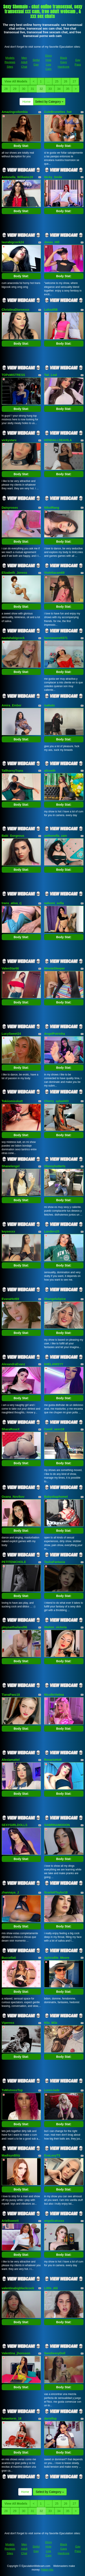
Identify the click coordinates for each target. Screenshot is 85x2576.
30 (23, 89)
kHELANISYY (53, 1364)
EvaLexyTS (52, 2155)
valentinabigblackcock (18, 2288)
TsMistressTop (12, 2090)
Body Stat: (21, 146)
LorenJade (52, 2090)
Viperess (8, 2022)
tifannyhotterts (54, 1166)
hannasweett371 (56, 638)
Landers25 (51, 1231)
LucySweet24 (11, 1033)
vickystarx (9, 440)
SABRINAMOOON (57, 1825)
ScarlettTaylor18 (56, 1892)
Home (26, 101)
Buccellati (9, 1957)
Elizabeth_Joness (14, 572)
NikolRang (51, 507)
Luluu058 (50, 309)
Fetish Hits (47, 2569)
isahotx (49, 705)
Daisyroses (10, 507)
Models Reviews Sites (10, 62)
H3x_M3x (50, 2022)
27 (74, 81)
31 (32, 89)
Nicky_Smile (53, 177)
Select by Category (49, 101)
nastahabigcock (13, 638)
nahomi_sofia (54, 903)
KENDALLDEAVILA (58, 440)
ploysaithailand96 (14, 1627)
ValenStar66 (10, 968)
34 (59, 89)
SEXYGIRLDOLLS (14, 1825)
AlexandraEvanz (13, 1364)
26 (65, 81)
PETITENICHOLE (14, 1562)
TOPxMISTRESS (13, 375)
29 (15, 89)
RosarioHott (53, 1759)
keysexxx (8, 1231)
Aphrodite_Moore (56, 1957)
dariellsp (50, 2418)
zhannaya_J (10, 1892)
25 (56, 81)
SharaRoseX (11, 1429)
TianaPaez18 (11, 1694)
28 (6, 89)
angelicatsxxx (54, 2220)
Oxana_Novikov (13, 1496)
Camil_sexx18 (54, 1429)
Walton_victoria (55, 1627)
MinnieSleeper (54, 968)
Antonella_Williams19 (17, 177)
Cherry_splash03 (56, 1101)
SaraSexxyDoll (54, 2353)
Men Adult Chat (24, 62)
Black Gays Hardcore (63, 62)
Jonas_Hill (51, 242)
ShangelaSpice (55, 1299)
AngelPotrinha (54, 1033)
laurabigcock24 (13, 242)
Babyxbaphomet (56, 1496)
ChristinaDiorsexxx (16, 309)
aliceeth (49, 770)
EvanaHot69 (10, 1299)
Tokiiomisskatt (12, 1101)
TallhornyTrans (12, 770)
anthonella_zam (55, 835)
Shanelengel (11, 1166)
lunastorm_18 (12, 2418)
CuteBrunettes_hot (58, 112)
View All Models (16, 81)
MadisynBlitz (11, 2155)
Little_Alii (51, 2288)
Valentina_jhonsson (16, 2353)
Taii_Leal (50, 375)
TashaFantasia (54, 1562)
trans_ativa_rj (12, 903)
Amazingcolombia (15, 112)
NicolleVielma (54, 1694)
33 (50, 89)
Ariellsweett (10, 2220)
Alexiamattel (11, 1759)
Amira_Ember (12, 705)
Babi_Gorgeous (13, 835)
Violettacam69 (54, 572)
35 (68, 89)
